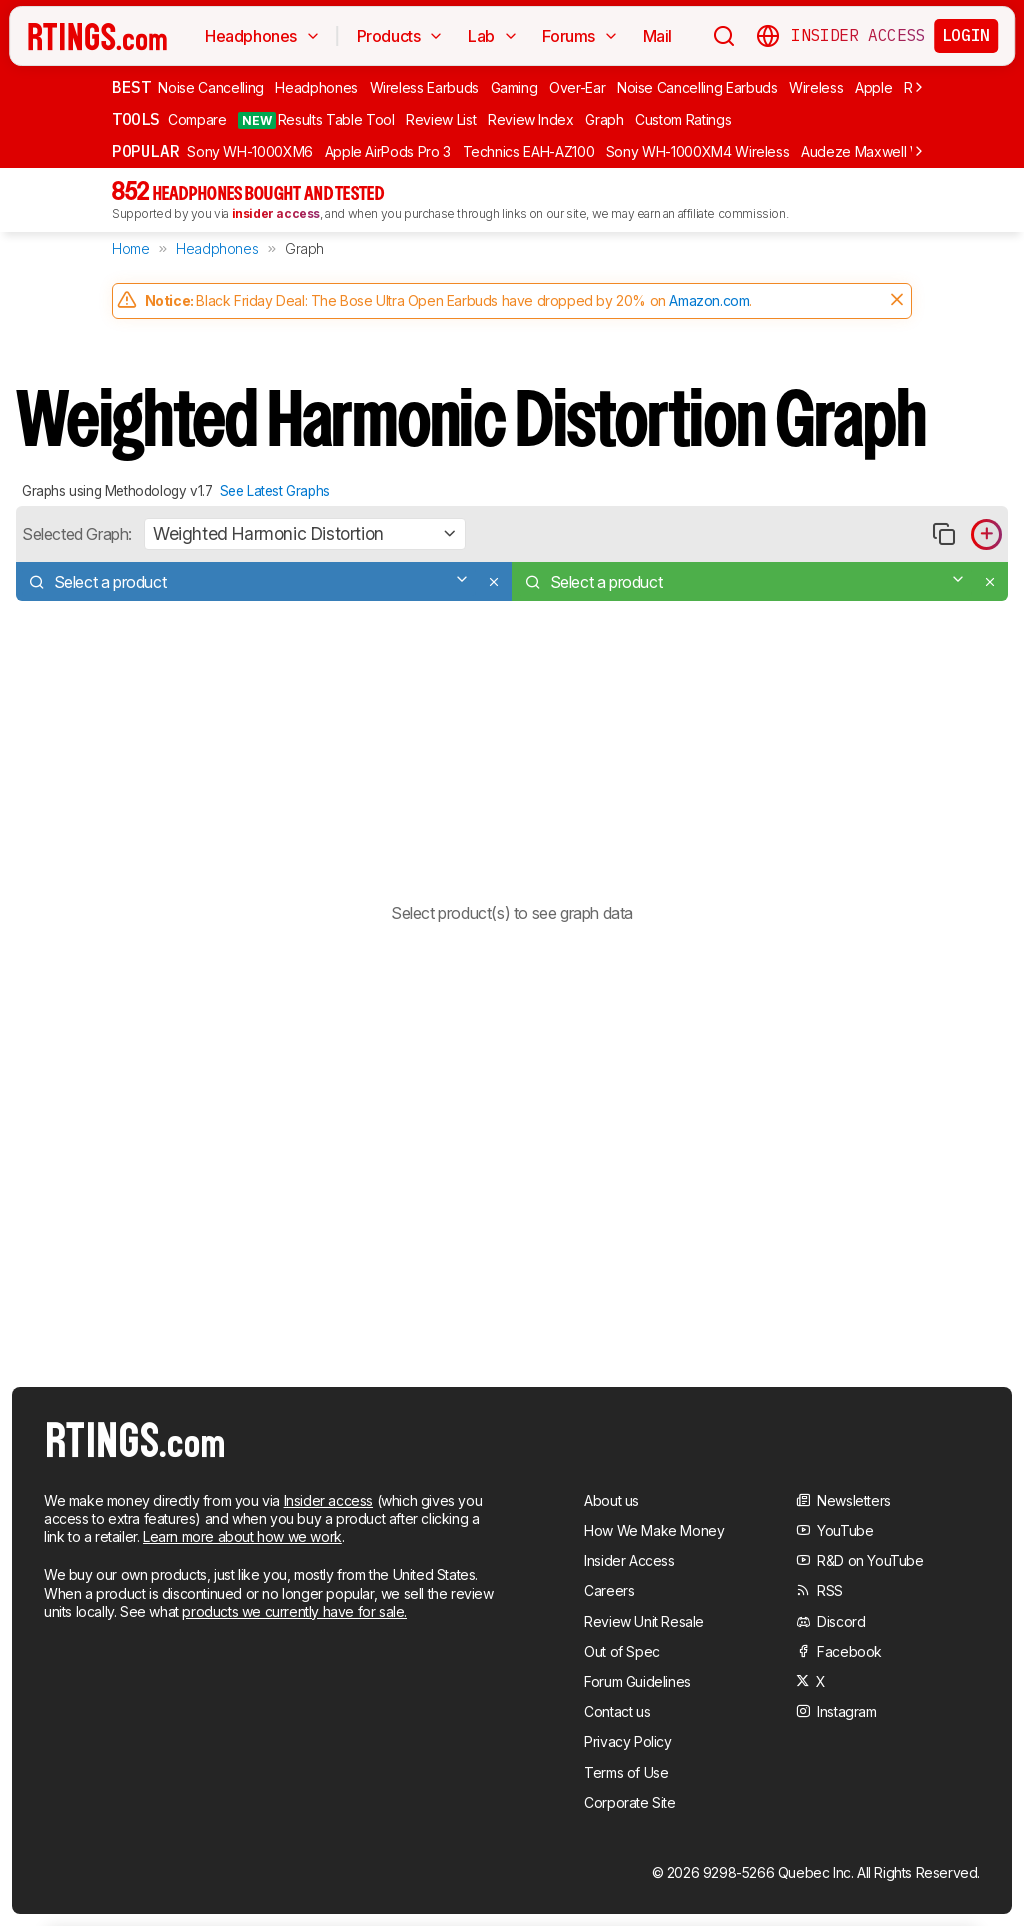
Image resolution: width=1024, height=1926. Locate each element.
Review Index (531, 119)
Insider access (328, 1500)
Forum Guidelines (637, 1681)
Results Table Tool (316, 120)
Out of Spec (622, 1651)
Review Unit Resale (644, 1621)
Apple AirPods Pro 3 (388, 151)
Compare (197, 119)
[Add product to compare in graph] (986, 534)
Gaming (514, 87)
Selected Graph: (77, 534)
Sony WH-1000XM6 (250, 151)
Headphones (316, 87)
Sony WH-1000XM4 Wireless (698, 151)
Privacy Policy (627, 1741)
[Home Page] (97, 36)
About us (611, 1500)
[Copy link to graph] (943, 534)
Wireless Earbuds (424, 87)
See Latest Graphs (275, 491)
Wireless (816, 87)
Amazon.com (709, 300)
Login (966, 35)
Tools (136, 119)
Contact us (617, 1711)
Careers (609, 1590)
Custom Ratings (683, 119)
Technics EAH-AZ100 (529, 151)
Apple (873, 87)
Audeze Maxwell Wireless (882, 151)
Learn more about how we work (242, 1536)
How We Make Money (654, 1530)
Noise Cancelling (210, 87)
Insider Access (858, 36)
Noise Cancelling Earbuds (697, 87)
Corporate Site (629, 1802)
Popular (145, 151)
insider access (276, 213)
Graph (604, 119)
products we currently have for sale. (294, 1611)
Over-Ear (577, 87)
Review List (441, 119)
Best (131, 87)
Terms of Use (626, 1772)
